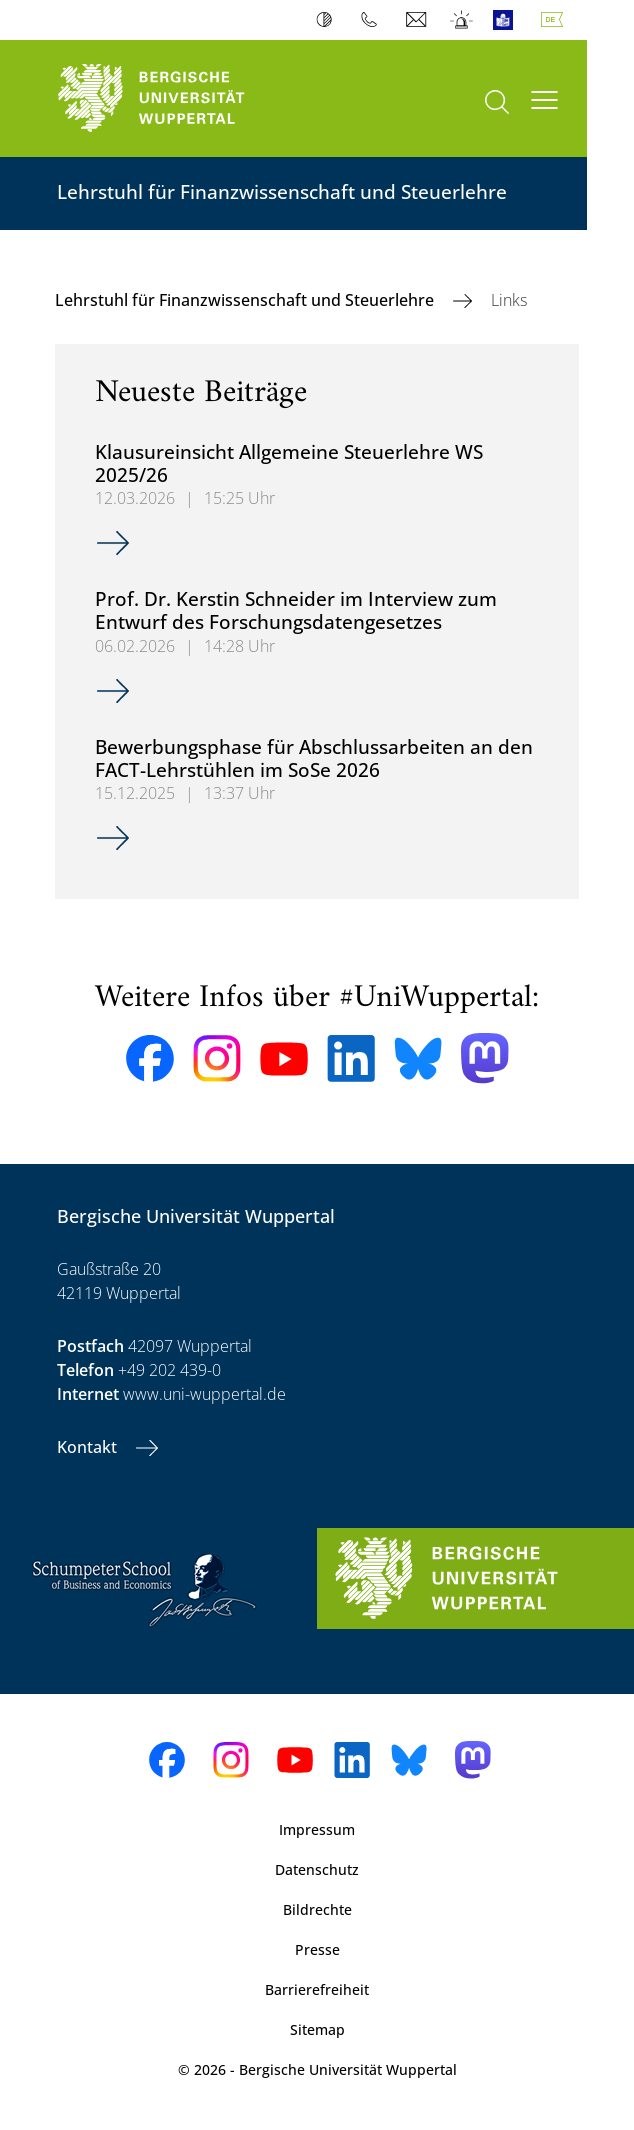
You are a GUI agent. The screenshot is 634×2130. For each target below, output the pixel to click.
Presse (317, 1949)
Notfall (462, 20)
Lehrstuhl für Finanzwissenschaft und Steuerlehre (246, 300)
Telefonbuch (373, 20)
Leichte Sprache (507, 20)
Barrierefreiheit (317, 1989)
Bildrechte (317, 1909)
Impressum (317, 1829)
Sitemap (317, 2029)
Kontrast (328, 20)
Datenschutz (317, 1869)
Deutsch (556, 20)
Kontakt (89, 1447)
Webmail (418, 20)
